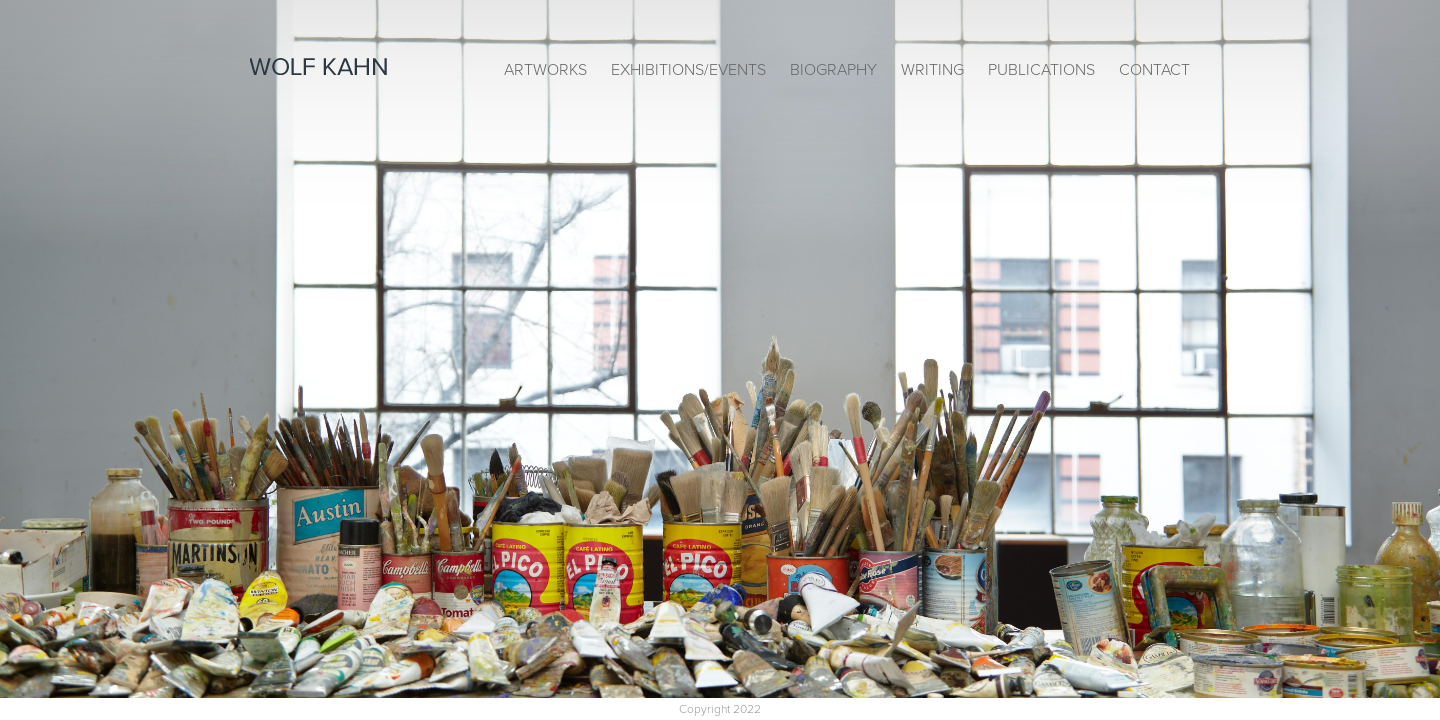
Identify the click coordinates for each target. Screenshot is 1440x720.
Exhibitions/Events (688, 70)
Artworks (545, 70)
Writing (932, 70)
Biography (833, 70)
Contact (1154, 70)
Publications (1041, 70)
